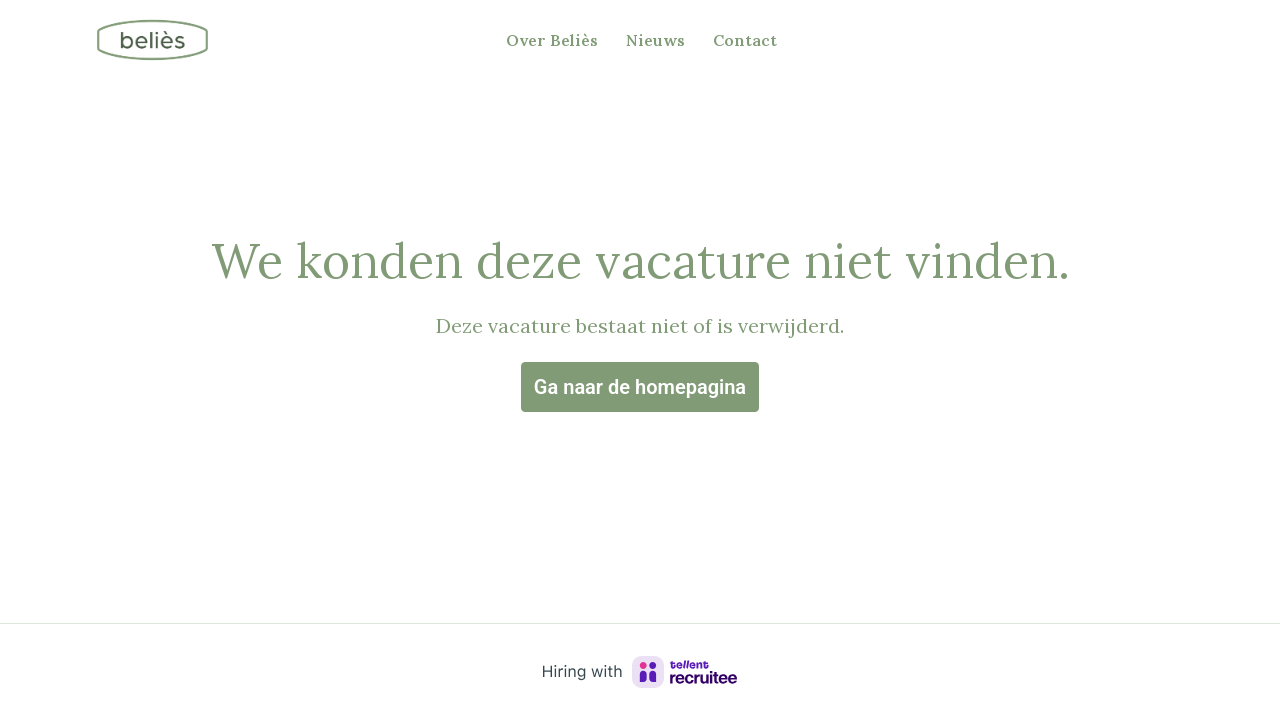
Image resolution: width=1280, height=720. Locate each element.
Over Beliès (552, 40)
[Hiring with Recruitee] (640, 672)
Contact (745, 40)
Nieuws (655, 40)
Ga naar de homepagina (640, 387)
